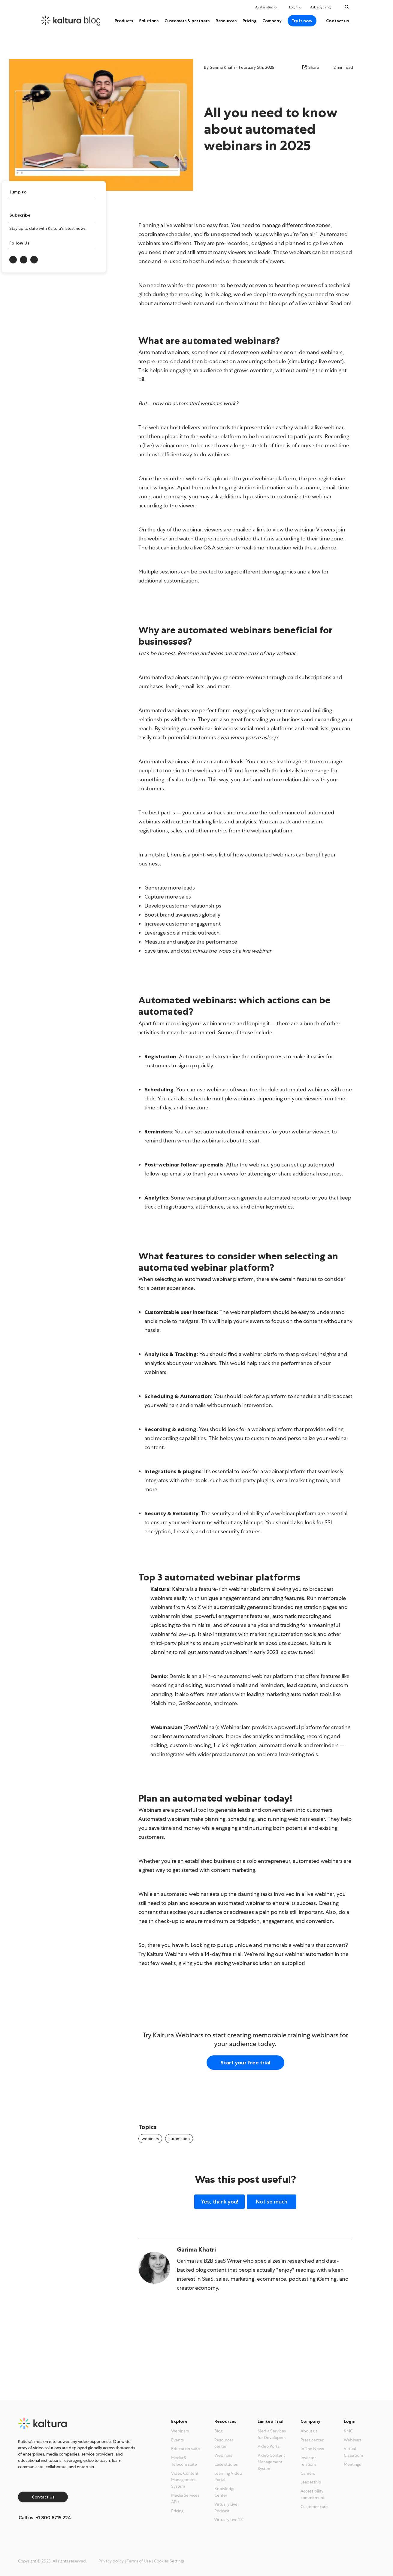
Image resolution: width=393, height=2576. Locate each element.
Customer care (314, 2506)
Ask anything (322, 7)
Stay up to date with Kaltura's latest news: (48, 228)
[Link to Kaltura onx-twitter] (23, 259)
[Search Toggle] (346, 6)
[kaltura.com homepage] (69, 20)
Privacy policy (111, 2561)
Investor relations (308, 2461)
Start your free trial (245, 2062)
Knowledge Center (225, 2492)
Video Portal (269, 2446)
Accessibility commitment (313, 2494)
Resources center (224, 2443)
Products (124, 21)
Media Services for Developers (272, 2434)
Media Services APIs (185, 2498)
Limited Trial (270, 2421)
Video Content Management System (184, 2480)
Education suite (185, 2448)
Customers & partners (187, 21)
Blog (218, 2431)
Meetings (352, 2464)
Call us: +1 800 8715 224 (45, 2517)
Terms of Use (139, 2561)
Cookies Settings (169, 2561)
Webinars (180, 2431)
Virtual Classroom (353, 2452)
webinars (150, 2138)
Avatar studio (266, 7)
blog (92, 20)
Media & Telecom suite (184, 2461)
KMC (348, 2431)
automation (179, 2138)
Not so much (271, 2201)
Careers (308, 2473)
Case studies (226, 2464)
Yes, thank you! (219, 2201)
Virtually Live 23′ (228, 2519)
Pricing (249, 21)
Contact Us (43, 2497)
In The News (312, 2448)
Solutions (149, 21)
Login (293, 7)
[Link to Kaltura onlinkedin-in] (13, 259)
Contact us (337, 20)
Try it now (302, 20)
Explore (179, 2421)
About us (309, 2431)
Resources (226, 21)
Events (177, 2440)
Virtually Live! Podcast (226, 2507)
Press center (312, 2440)
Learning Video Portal (228, 2477)
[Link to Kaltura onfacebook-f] (34, 259)
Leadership (311, 2482)
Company (272, 21)
